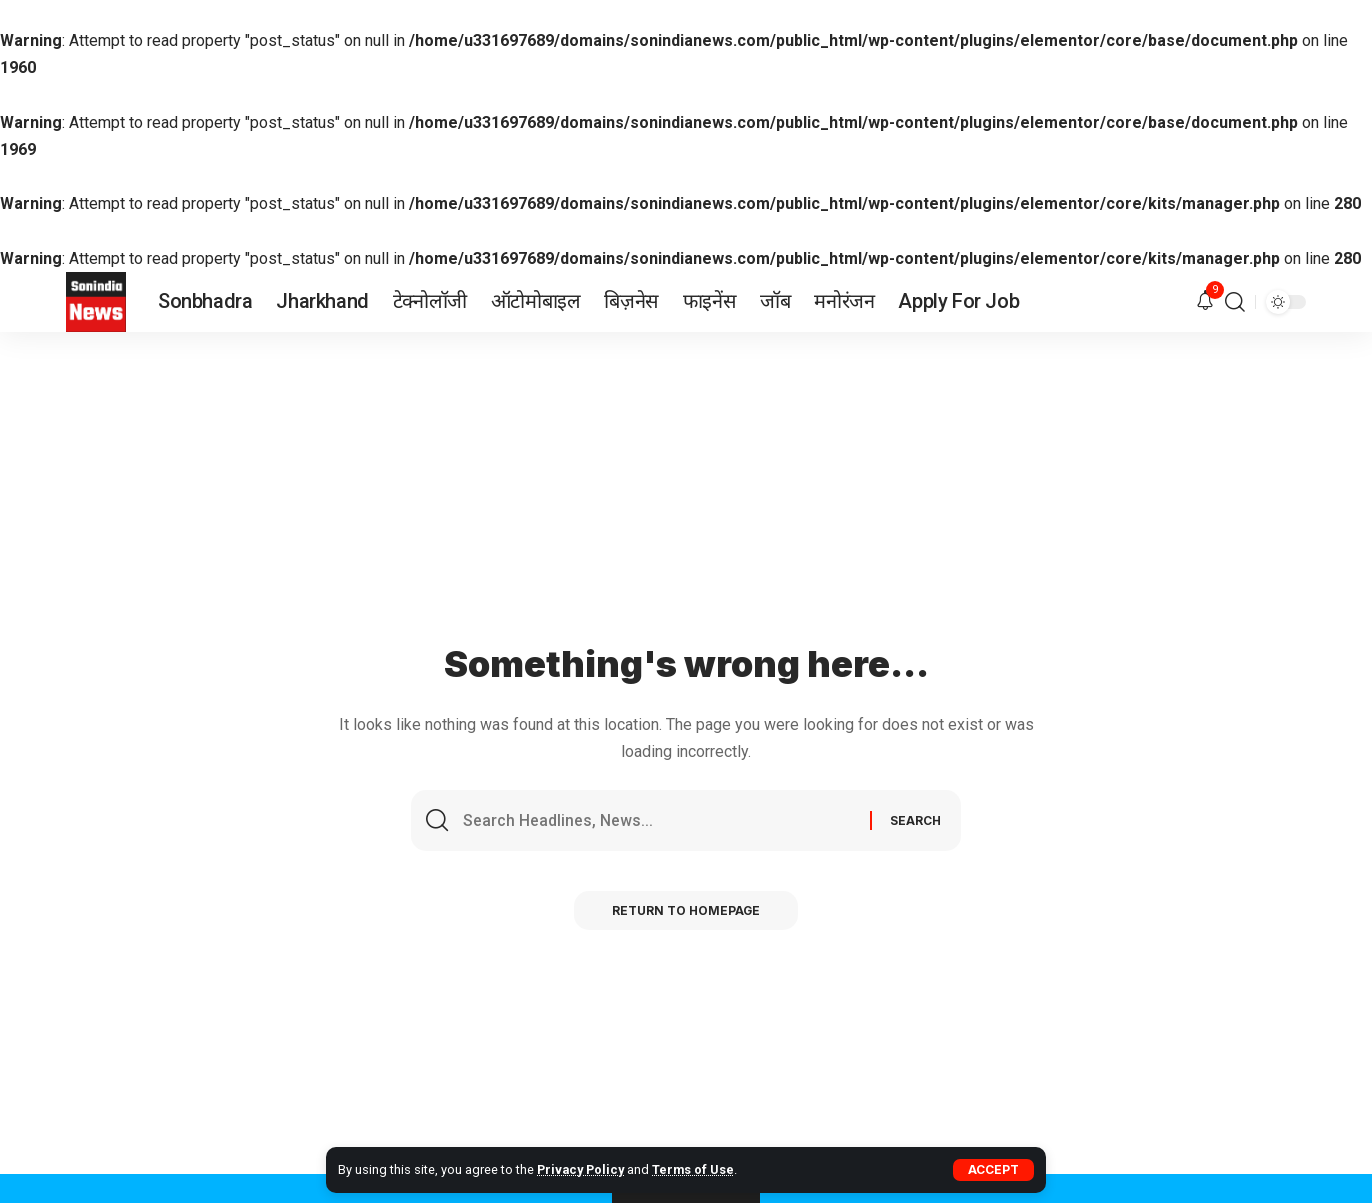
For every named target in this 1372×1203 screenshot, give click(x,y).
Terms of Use (695, 1169)
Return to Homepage (686, 911)
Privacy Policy (581, 1169)
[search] (1235, 302)
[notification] (1205, 301)
